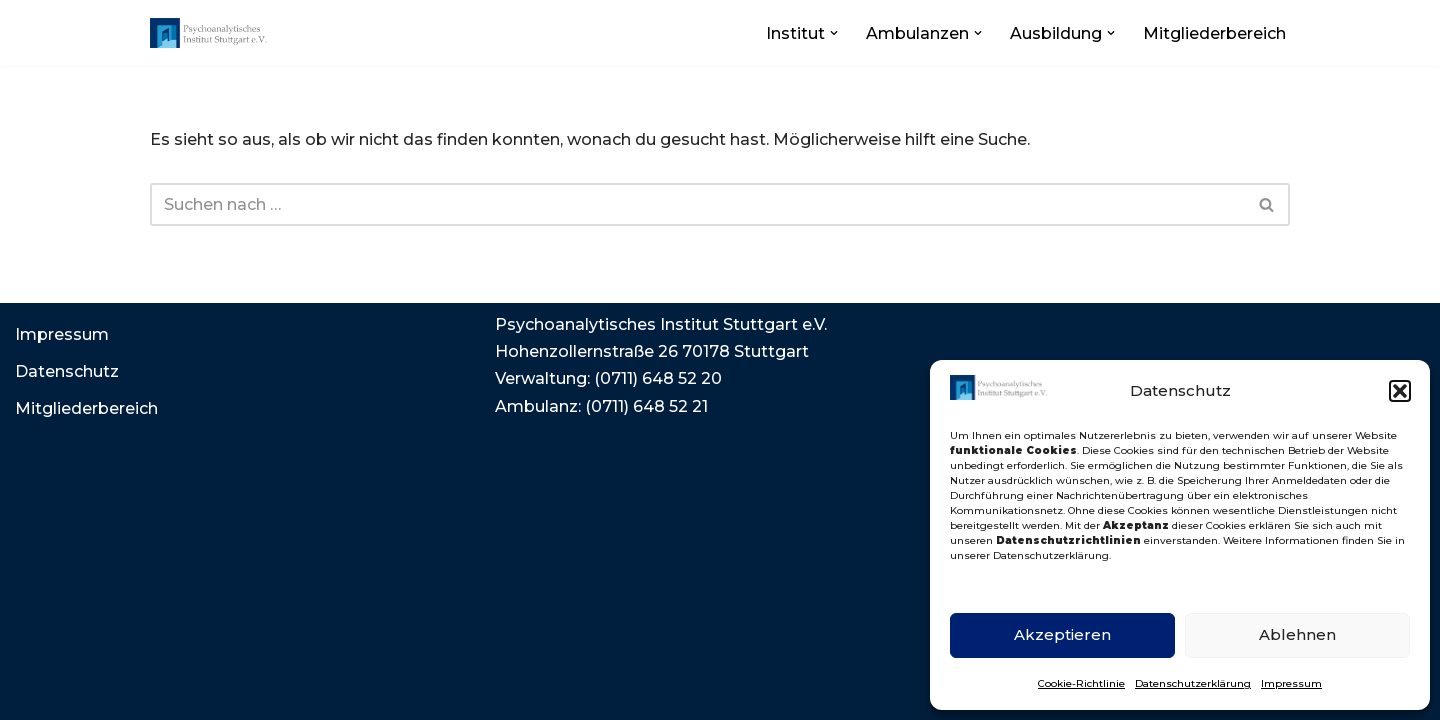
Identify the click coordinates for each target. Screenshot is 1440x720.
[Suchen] (697, 204)
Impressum (1291, 683)
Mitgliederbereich (1214, 33)
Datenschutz (67, 371)
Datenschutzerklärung (1193, 683)
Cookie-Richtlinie (1081, 683)
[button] (1400, 391)
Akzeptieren (1062, 634)
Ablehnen (1297, 634)
